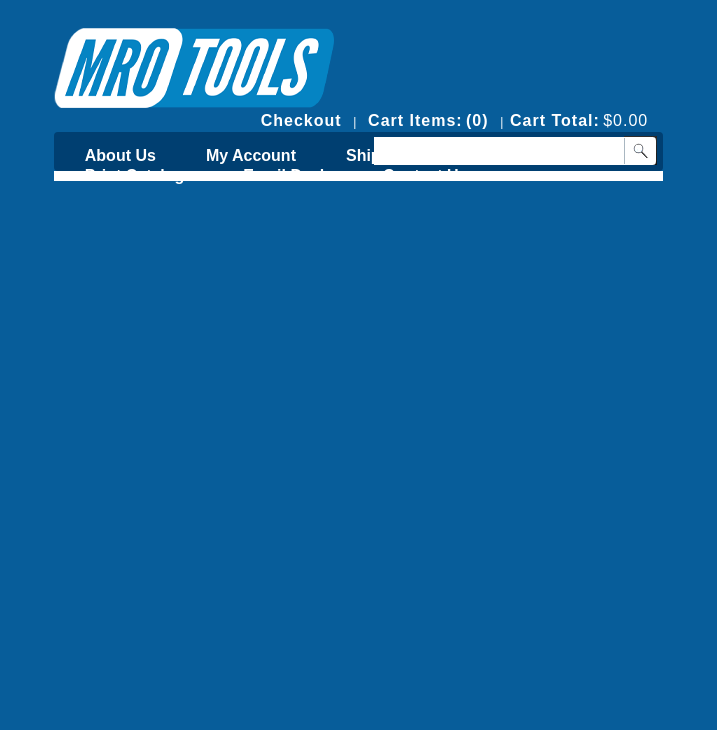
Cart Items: (415, 120)
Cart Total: (555, 120)
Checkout (301, 120)
